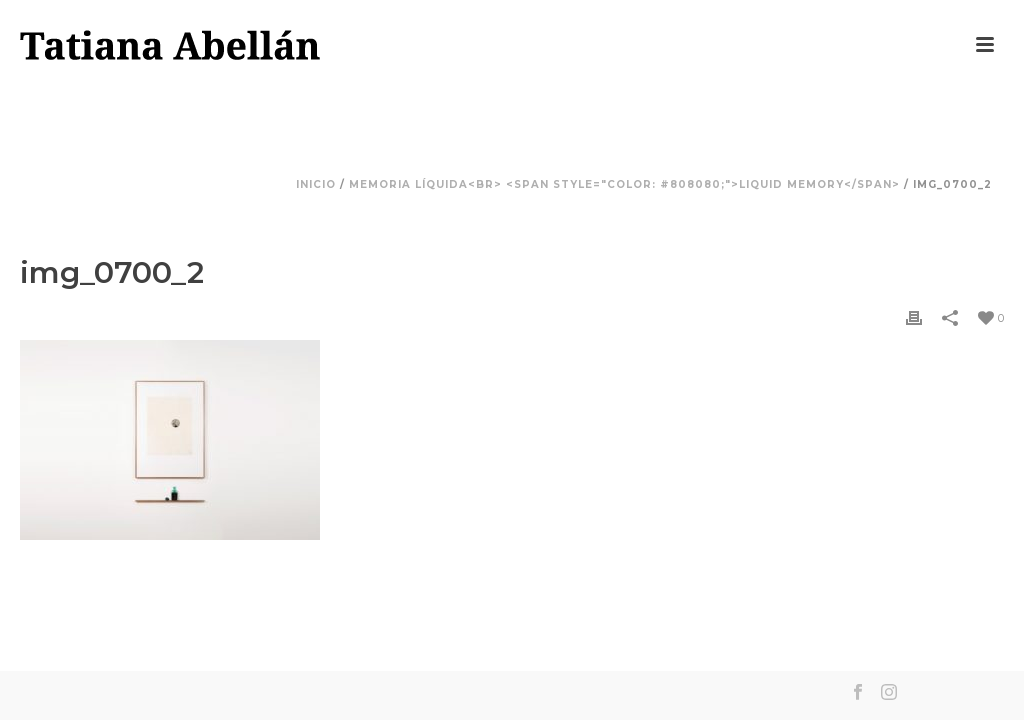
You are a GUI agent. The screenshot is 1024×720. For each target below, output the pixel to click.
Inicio (316, 184)
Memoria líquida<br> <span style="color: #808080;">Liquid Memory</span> (624, 184)
